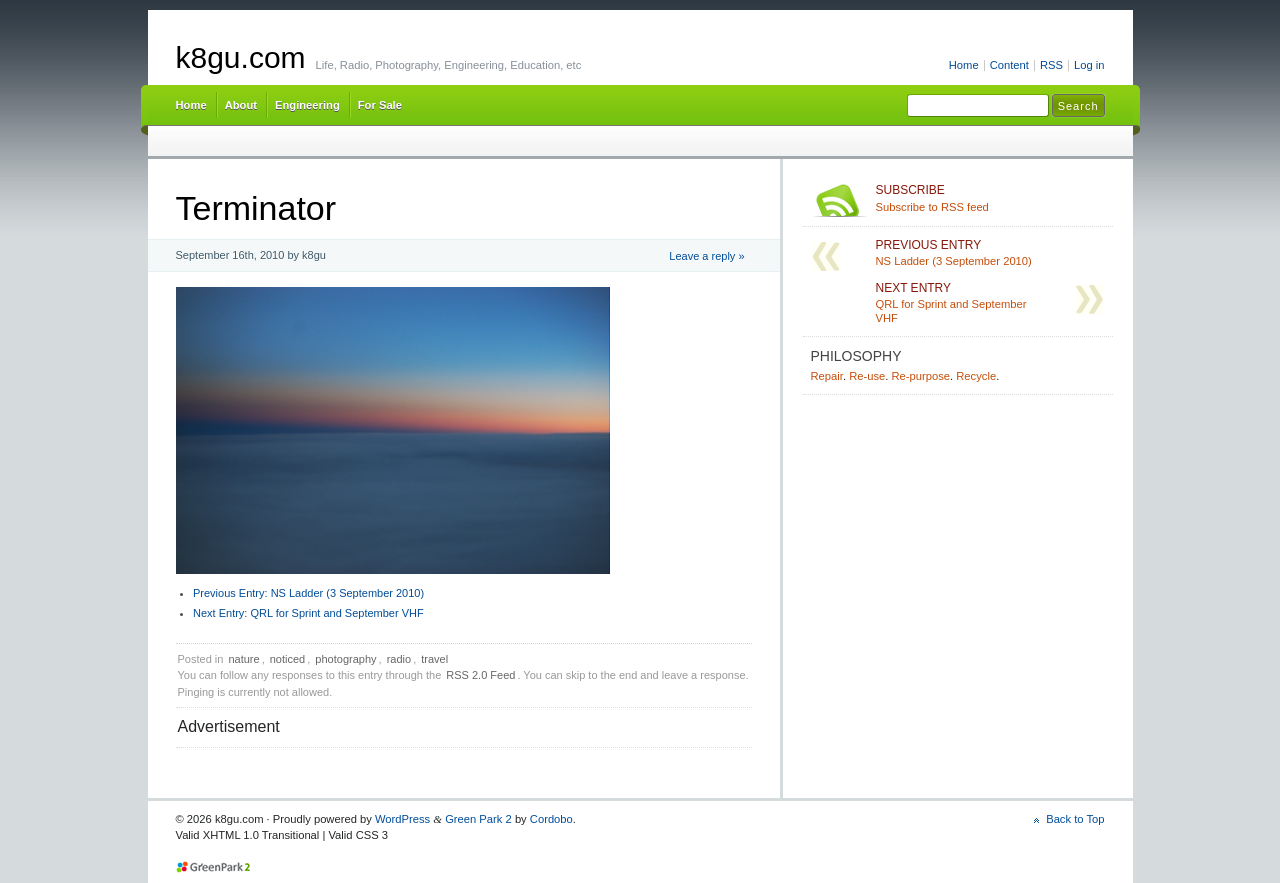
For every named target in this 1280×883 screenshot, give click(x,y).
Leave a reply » (706, 256)
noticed (287, 659)
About (241, 105)
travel (434, 659)
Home (964, 65)
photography (345, 659)
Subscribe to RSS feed (990, 198)
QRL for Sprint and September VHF (308, 613)
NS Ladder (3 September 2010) (308, 593)
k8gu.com (241, 57)
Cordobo (551, 819)
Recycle (976, 376)
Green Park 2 (478, 819)
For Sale (380, 105)
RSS (1051, 65)
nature (243, 659)
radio (399, 659)
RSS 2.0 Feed (480, 675)
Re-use (867, 376)
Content (1009, 65)
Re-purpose (920, 376)
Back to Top (1075, 819)
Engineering (307, 105)
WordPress (402, 819)
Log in (1089, 65)
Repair (827, 376)
